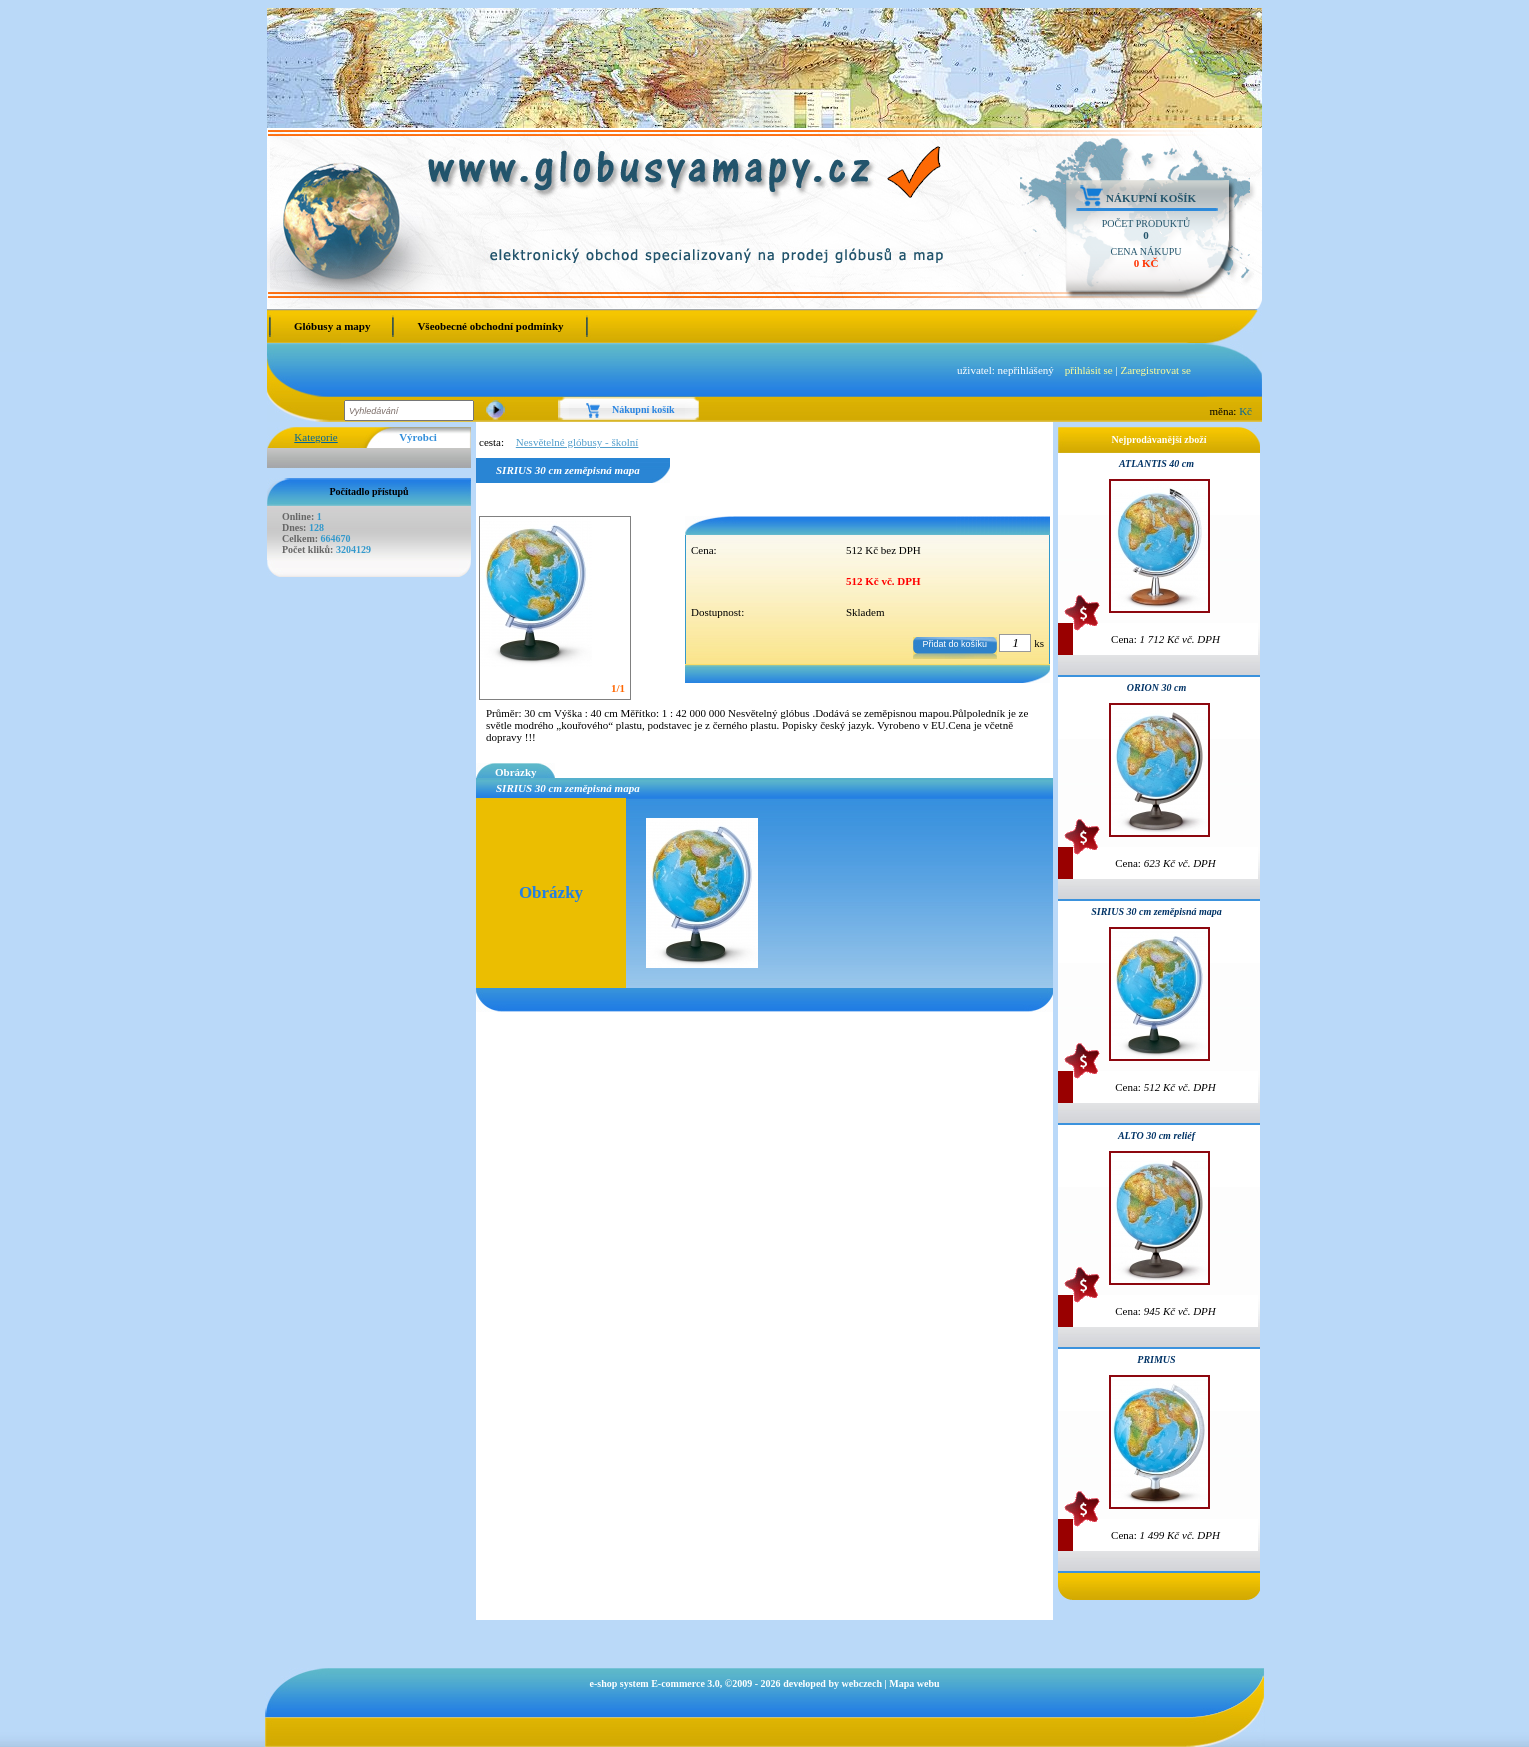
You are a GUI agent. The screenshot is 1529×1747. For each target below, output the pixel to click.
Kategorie (315, 437)
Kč (1245, 411)
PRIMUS (1156, 1359)
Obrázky (516, 772)
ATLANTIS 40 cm (1156, 463)
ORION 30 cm (1156, 687)
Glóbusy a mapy (332, 326)
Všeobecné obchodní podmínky (490, 326)
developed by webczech (832, 1683)
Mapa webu (914, 1683)
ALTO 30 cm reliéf (1156, 1135)
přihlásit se (1089, 370)
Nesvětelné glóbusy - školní (577, 442)
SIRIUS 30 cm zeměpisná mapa (1156, 911)
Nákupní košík (1151, 198)
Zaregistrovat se (1155, 370)
